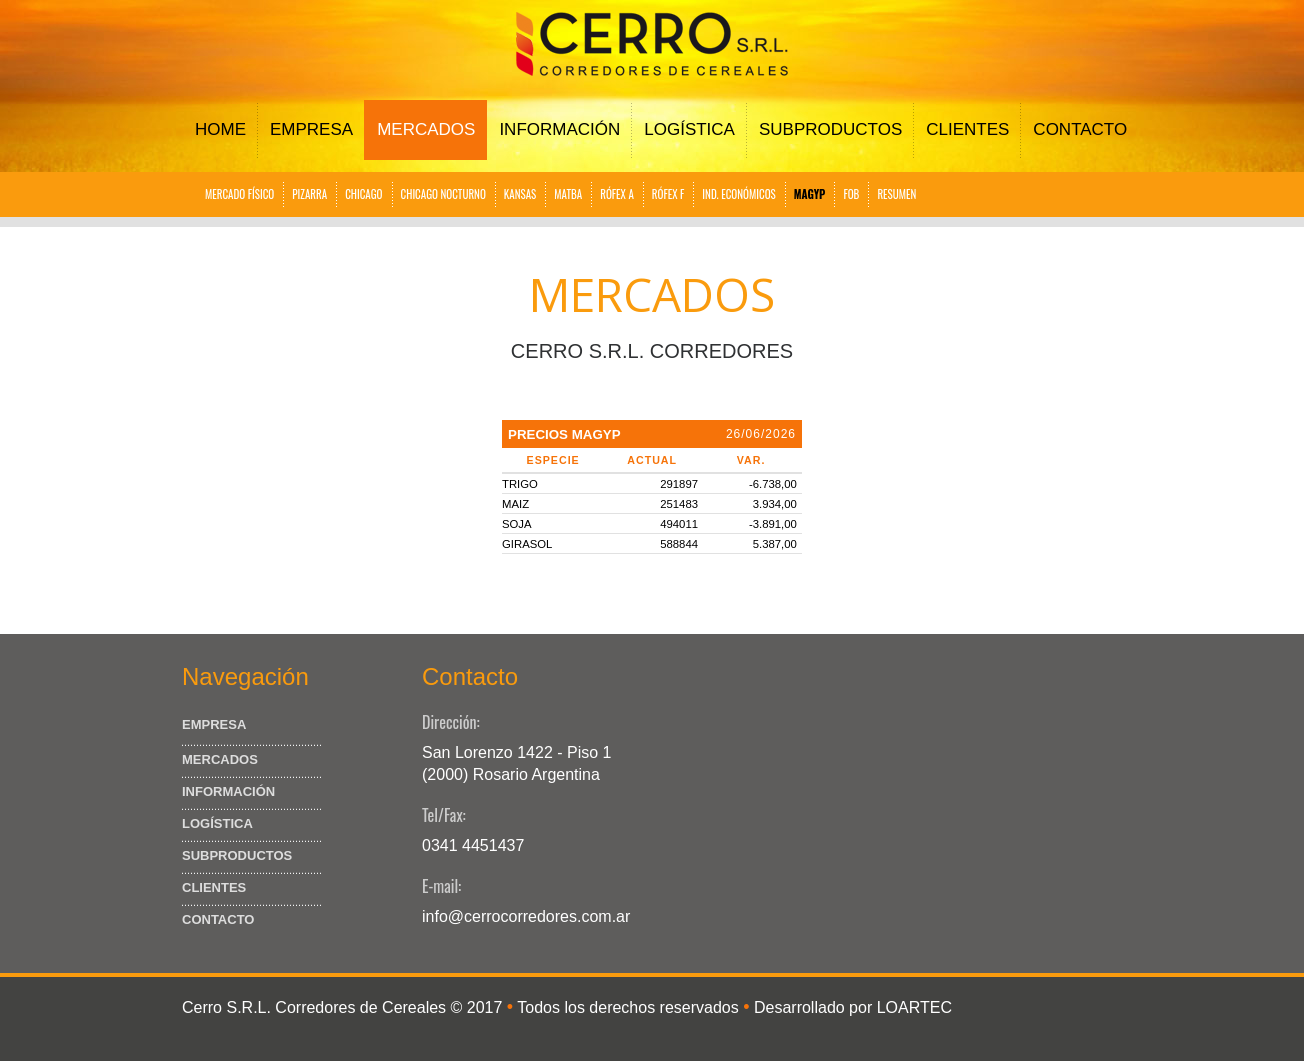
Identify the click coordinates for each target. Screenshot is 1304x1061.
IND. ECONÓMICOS (738, 194)
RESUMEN (896, 194)
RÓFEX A (617, 194)
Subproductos (830, 129)
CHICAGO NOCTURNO (443, 194)
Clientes (967, 129)
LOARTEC (914, 1007)
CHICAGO (363, 194)
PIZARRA (309, 194)
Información (559, 129)
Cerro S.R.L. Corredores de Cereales (314, 1007)
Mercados (426, 129)
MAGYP (810, 194)
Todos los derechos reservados (627, 1007)
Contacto (1080, 129)
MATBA (568, 194)
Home (220, 129)
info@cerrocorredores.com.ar (526, 916)
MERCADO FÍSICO (239, 194)
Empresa (311, 129)
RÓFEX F (668, 194)
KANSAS (520, 194)
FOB (851, 194)
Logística (689, 129)
